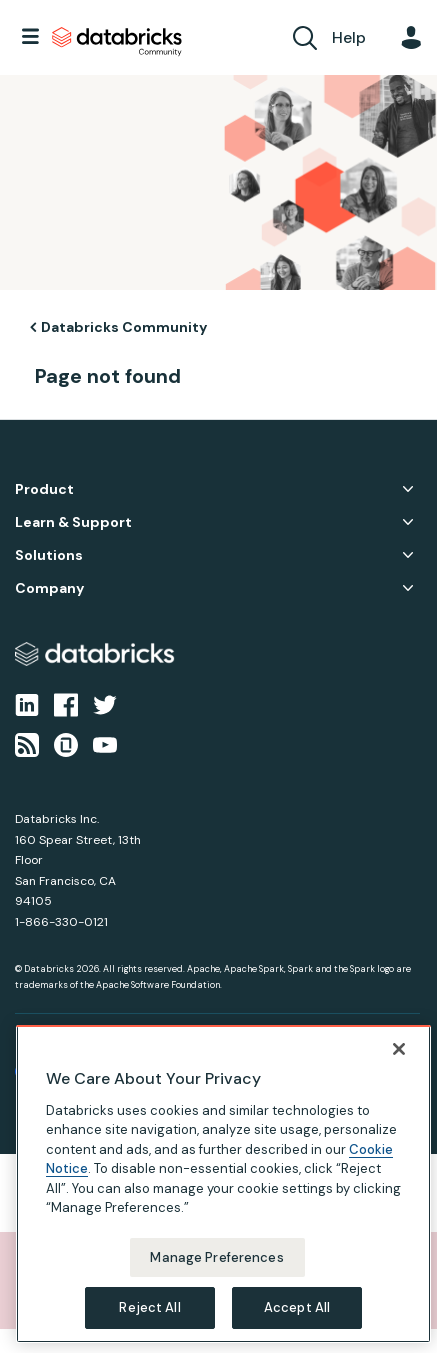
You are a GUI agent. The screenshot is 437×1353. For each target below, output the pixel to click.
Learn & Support (73, 522)
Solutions (49, 555)
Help (349, 37)
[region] (223, 1184)
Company (49, 588)
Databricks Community (117, 42)
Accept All (297, 1307)
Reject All (149, 1307)
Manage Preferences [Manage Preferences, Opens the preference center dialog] (216, 1257)
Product (44, 489)
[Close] (399, 1049)
